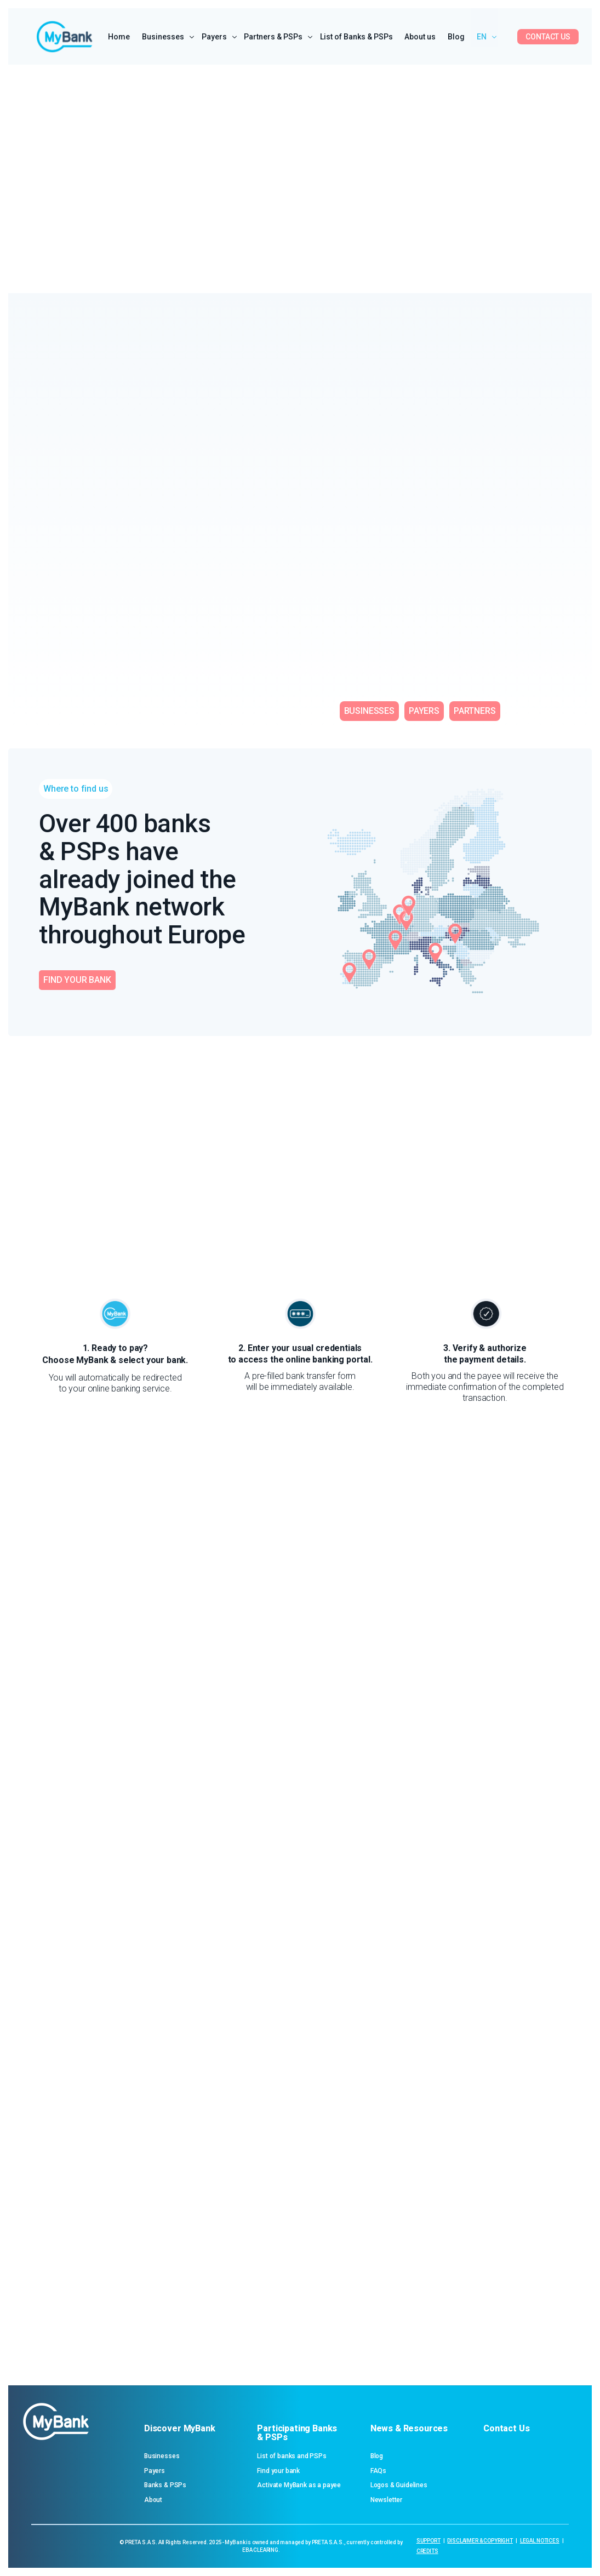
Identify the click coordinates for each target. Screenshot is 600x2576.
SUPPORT (428, 2541)
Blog (376, 2456)
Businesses (161, 2456)
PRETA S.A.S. (141, 2542)
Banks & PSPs (165, 2485)
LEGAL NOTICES (539, 2541)
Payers (154, 2471)
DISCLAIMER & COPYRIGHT (479, 2541)
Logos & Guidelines (398, 2485)
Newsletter (386, 2500)
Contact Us (506, 2428)
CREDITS (427, 2551)
